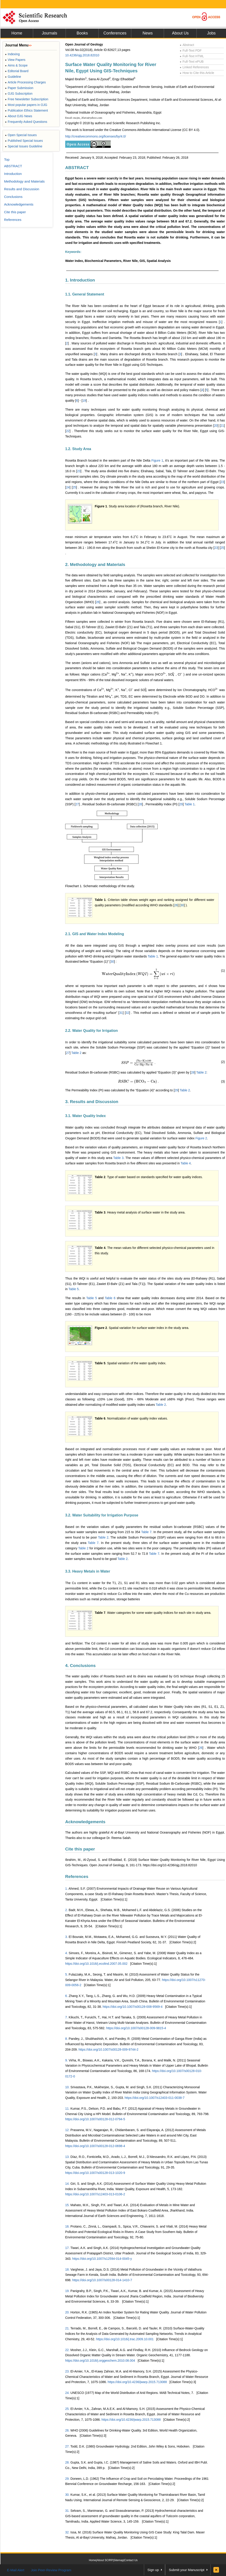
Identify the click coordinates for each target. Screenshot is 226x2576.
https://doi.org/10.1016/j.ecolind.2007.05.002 (96, 1963)
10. (67, 2087)
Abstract (187, 45)
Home (16, 33)
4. (66, 1953)
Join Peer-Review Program (51, 2570)
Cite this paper (80, 1849)
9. (66, 2060)
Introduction (13, 174)
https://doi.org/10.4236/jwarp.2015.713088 (137, 2382)
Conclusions (13, 197)
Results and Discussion (21, 189)
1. (66, 1888)
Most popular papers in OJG (26, 105)
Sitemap (119, 2560)
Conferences (114, 33)
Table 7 (146, 1532)
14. (67, 2183)
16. (67, 2226)
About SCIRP (105, 2560)
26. (67, 2430)
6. (66, 1996)
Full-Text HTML (192, 56)
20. (67, 2312)
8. (66, 2038)
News (148, 33)
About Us (180, 33)
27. (67, 2446)
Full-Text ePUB (192, 61)
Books (82, 33)
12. (67, 2130)
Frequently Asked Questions (26, 122)
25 (74, 487)
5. (66, 1974)
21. (67, 2328)
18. (67, 2269)
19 (84, 400)
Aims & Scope (16, 65)
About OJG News (18, 116)
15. (67, 2205)
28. (67, 2462)
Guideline (13, 76)
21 (222, 425)
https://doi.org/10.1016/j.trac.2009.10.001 (125, 2339)
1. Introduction (80, 280)
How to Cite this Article (197, 73)
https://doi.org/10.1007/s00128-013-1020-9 (95, 2173)
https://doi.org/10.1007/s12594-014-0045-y (102, 2258)
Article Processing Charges (25, 82)
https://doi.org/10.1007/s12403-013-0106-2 (95, 2194)
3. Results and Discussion (91, 1101)
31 (121, 1012)
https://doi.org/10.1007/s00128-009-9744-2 (108, 2049)
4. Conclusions (80, 1665)
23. (67, 2371)
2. (66, 1910)
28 (140, 804)
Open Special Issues (21, 135)
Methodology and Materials (24, 181)
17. (67, 2248)
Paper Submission (19, 88)
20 (216, 425)
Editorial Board (16, 71)
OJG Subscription (18, 93)
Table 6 (110, 1298)
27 (77, 804)
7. (66, 2017)
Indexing (12, 54)
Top (6, 159)
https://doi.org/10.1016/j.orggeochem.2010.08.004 (100, 2360)
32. (67, 2532)
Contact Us (131, 2560)
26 (97, 602)
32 (127, 1012)
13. (67, 2157)
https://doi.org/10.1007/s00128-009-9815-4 (136, 2028)
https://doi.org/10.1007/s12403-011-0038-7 (154, 2098)
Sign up (153, 2570)
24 (68, 487)
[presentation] (138, 974)
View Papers (15, 60)
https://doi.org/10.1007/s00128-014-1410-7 (102, 2280)
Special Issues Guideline (23, 146)
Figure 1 (157, 460)
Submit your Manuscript (186, 2570)
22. (67, 2350)
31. (67, 2510)
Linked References (194, 67)
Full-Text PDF (191, 50)
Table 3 (118, 1158)
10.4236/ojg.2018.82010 (82, 55)
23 (79, 471)
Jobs (211, 33)
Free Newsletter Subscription (26, 99)
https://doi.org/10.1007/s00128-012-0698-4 (95, 2146)
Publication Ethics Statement (26, 110)
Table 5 (74, 1289)
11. (67, 2108)
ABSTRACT (77, 167)
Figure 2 (201, 1138)
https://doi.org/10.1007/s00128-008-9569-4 (132, 2006)
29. (67, 2478)
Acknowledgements (85, 1821)
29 (181, 804)
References (76, 1876)
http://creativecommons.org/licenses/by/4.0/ (95, 136)
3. (66, 1937)
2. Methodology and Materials (95, 564)
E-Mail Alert (15, 2570)
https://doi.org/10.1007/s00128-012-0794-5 (95, 2119)
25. (67, 2409)
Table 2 (76, 1053)
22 (68, 431)
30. (67, 2494)
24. (67, 2393)
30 (182, 905)
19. (67, 2291)
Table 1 (189, 804)
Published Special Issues (24, 140)
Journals (49, 33)
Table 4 (186, 1163)
